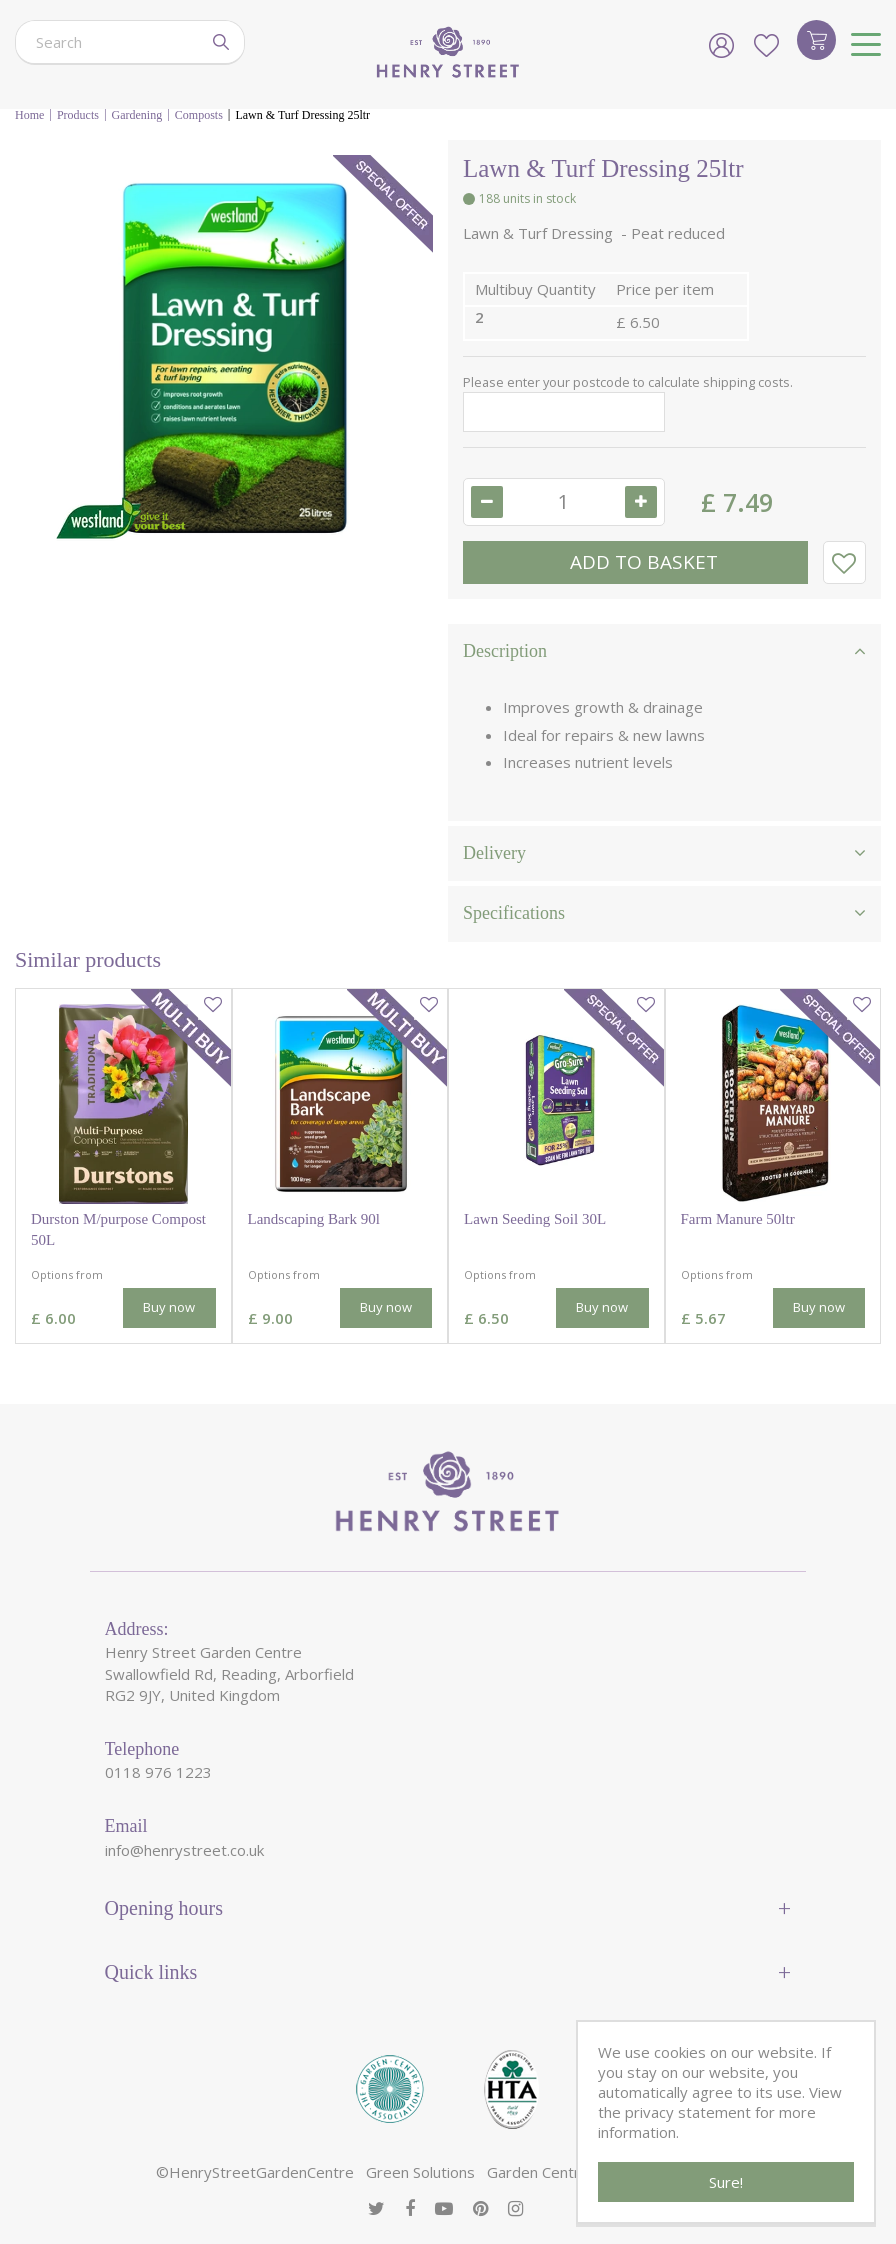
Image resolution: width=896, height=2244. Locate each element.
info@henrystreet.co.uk (184, 1850)
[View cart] (816, 40)
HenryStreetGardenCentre (261, 2172)
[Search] (107, 42)
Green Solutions (420, 2172)
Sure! (726, 2182)
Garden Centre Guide (560, 2172)
